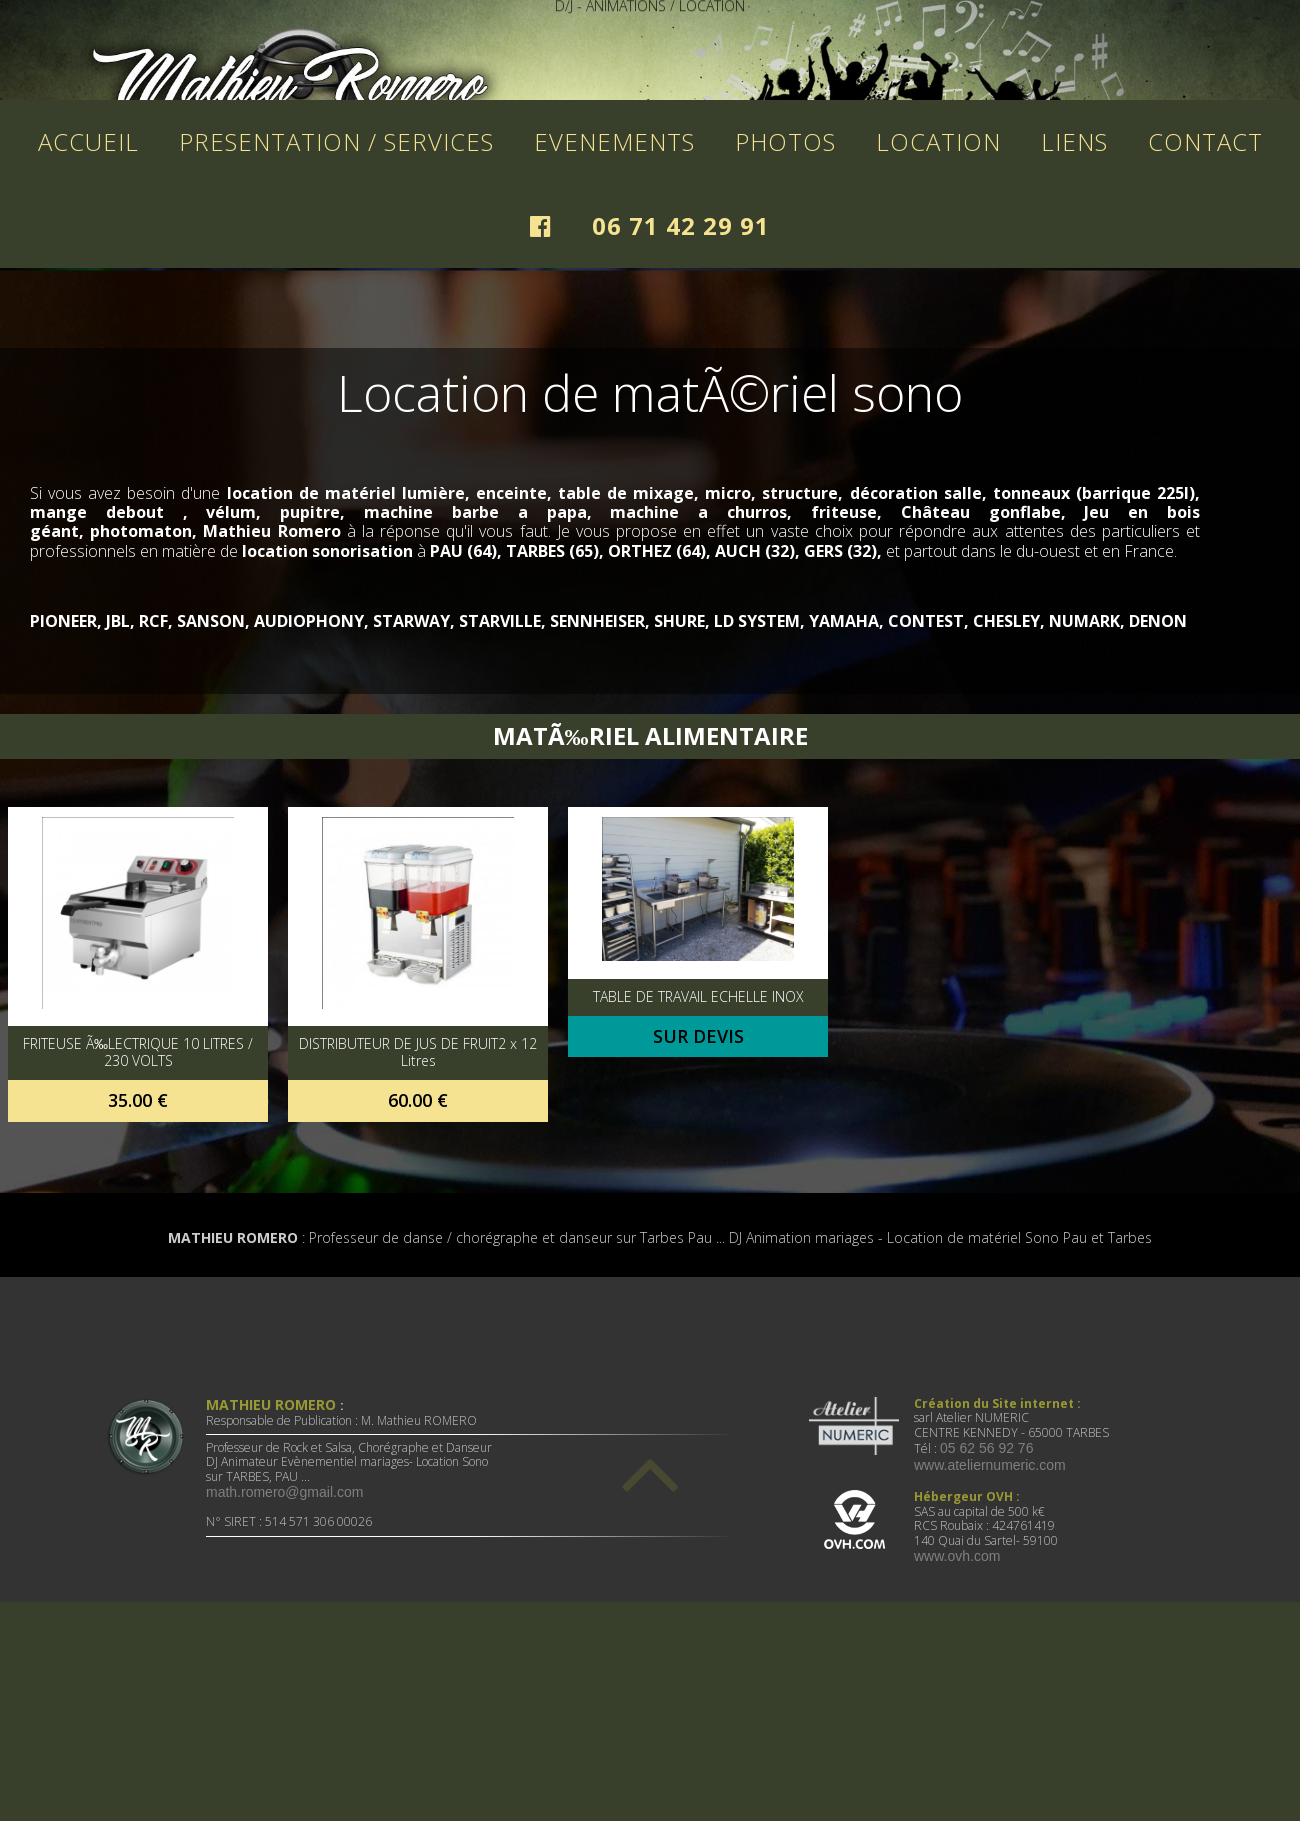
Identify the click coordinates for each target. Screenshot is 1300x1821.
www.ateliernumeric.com (990, 1665)
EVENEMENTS (614, 341)
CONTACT (1205, 341)
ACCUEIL (88, 341)
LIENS (1074, 341)
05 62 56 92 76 (986, 1648)
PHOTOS (785, 341)
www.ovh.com (957, 1756)
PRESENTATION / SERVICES (336, 341)
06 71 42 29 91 (681, 425)
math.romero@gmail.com (284, 1692)
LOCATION (938, 341)
